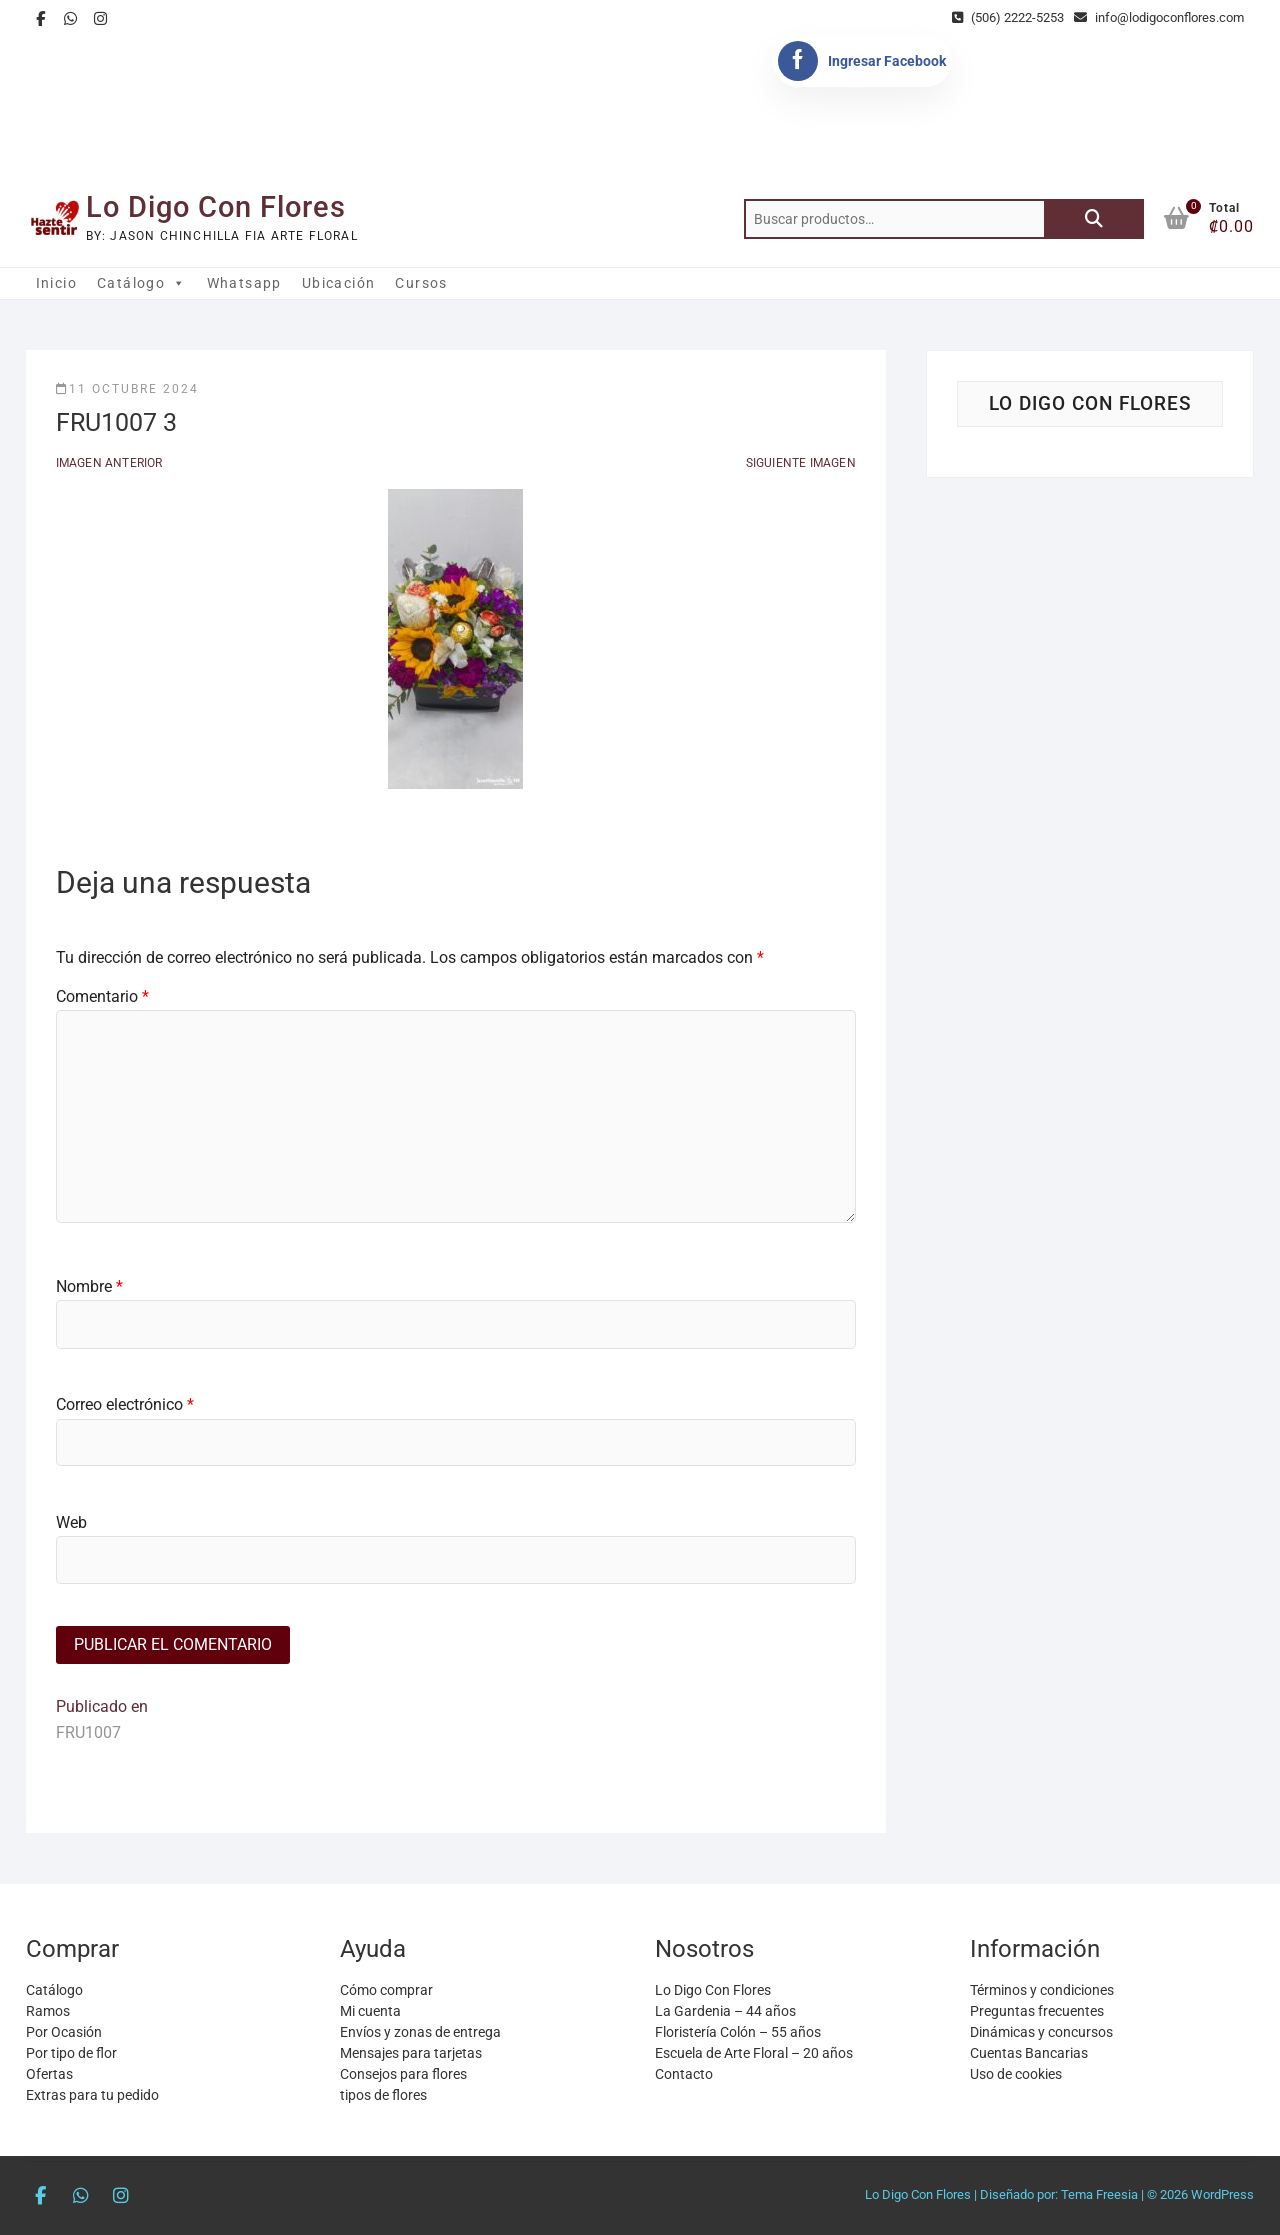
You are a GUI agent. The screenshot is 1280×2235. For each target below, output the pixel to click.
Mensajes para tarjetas (411, 2053)
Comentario (102, 996)
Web (71, 1522)
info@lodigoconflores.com (1159, 17)
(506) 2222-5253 (1008, 17)
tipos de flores (383, 2095)
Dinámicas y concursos (1041, 2032)
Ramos (48, 2011)
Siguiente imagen (801, 463)
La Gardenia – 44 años (725, 2011)
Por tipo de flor (71, 2053)
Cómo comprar (386, 1990)
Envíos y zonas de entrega (420, 2032)
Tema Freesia (1099, 2194)
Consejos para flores (403, 2074)
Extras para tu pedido (92, 2095)
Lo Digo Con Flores (216, 207)
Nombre (89, 1286)
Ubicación (339, 283)
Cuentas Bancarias (1029, 2053)
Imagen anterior (109, 463)
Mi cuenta (370, 2011)
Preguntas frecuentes (1037, 2011)
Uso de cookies (1016, 2074)
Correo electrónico (125, 1404)
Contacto (684, 2074)
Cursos (421, 283)
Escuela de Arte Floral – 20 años (754, 2053)
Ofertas (49, 2074)
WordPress (1222, 2194)
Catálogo (142, 283)
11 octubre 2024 (127, 389)
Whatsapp (244, 283)
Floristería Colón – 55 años (738, 2032)
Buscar (1094, 219)
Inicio (56, 283)
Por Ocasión (64, 2032)
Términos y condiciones (1042, 1990)
